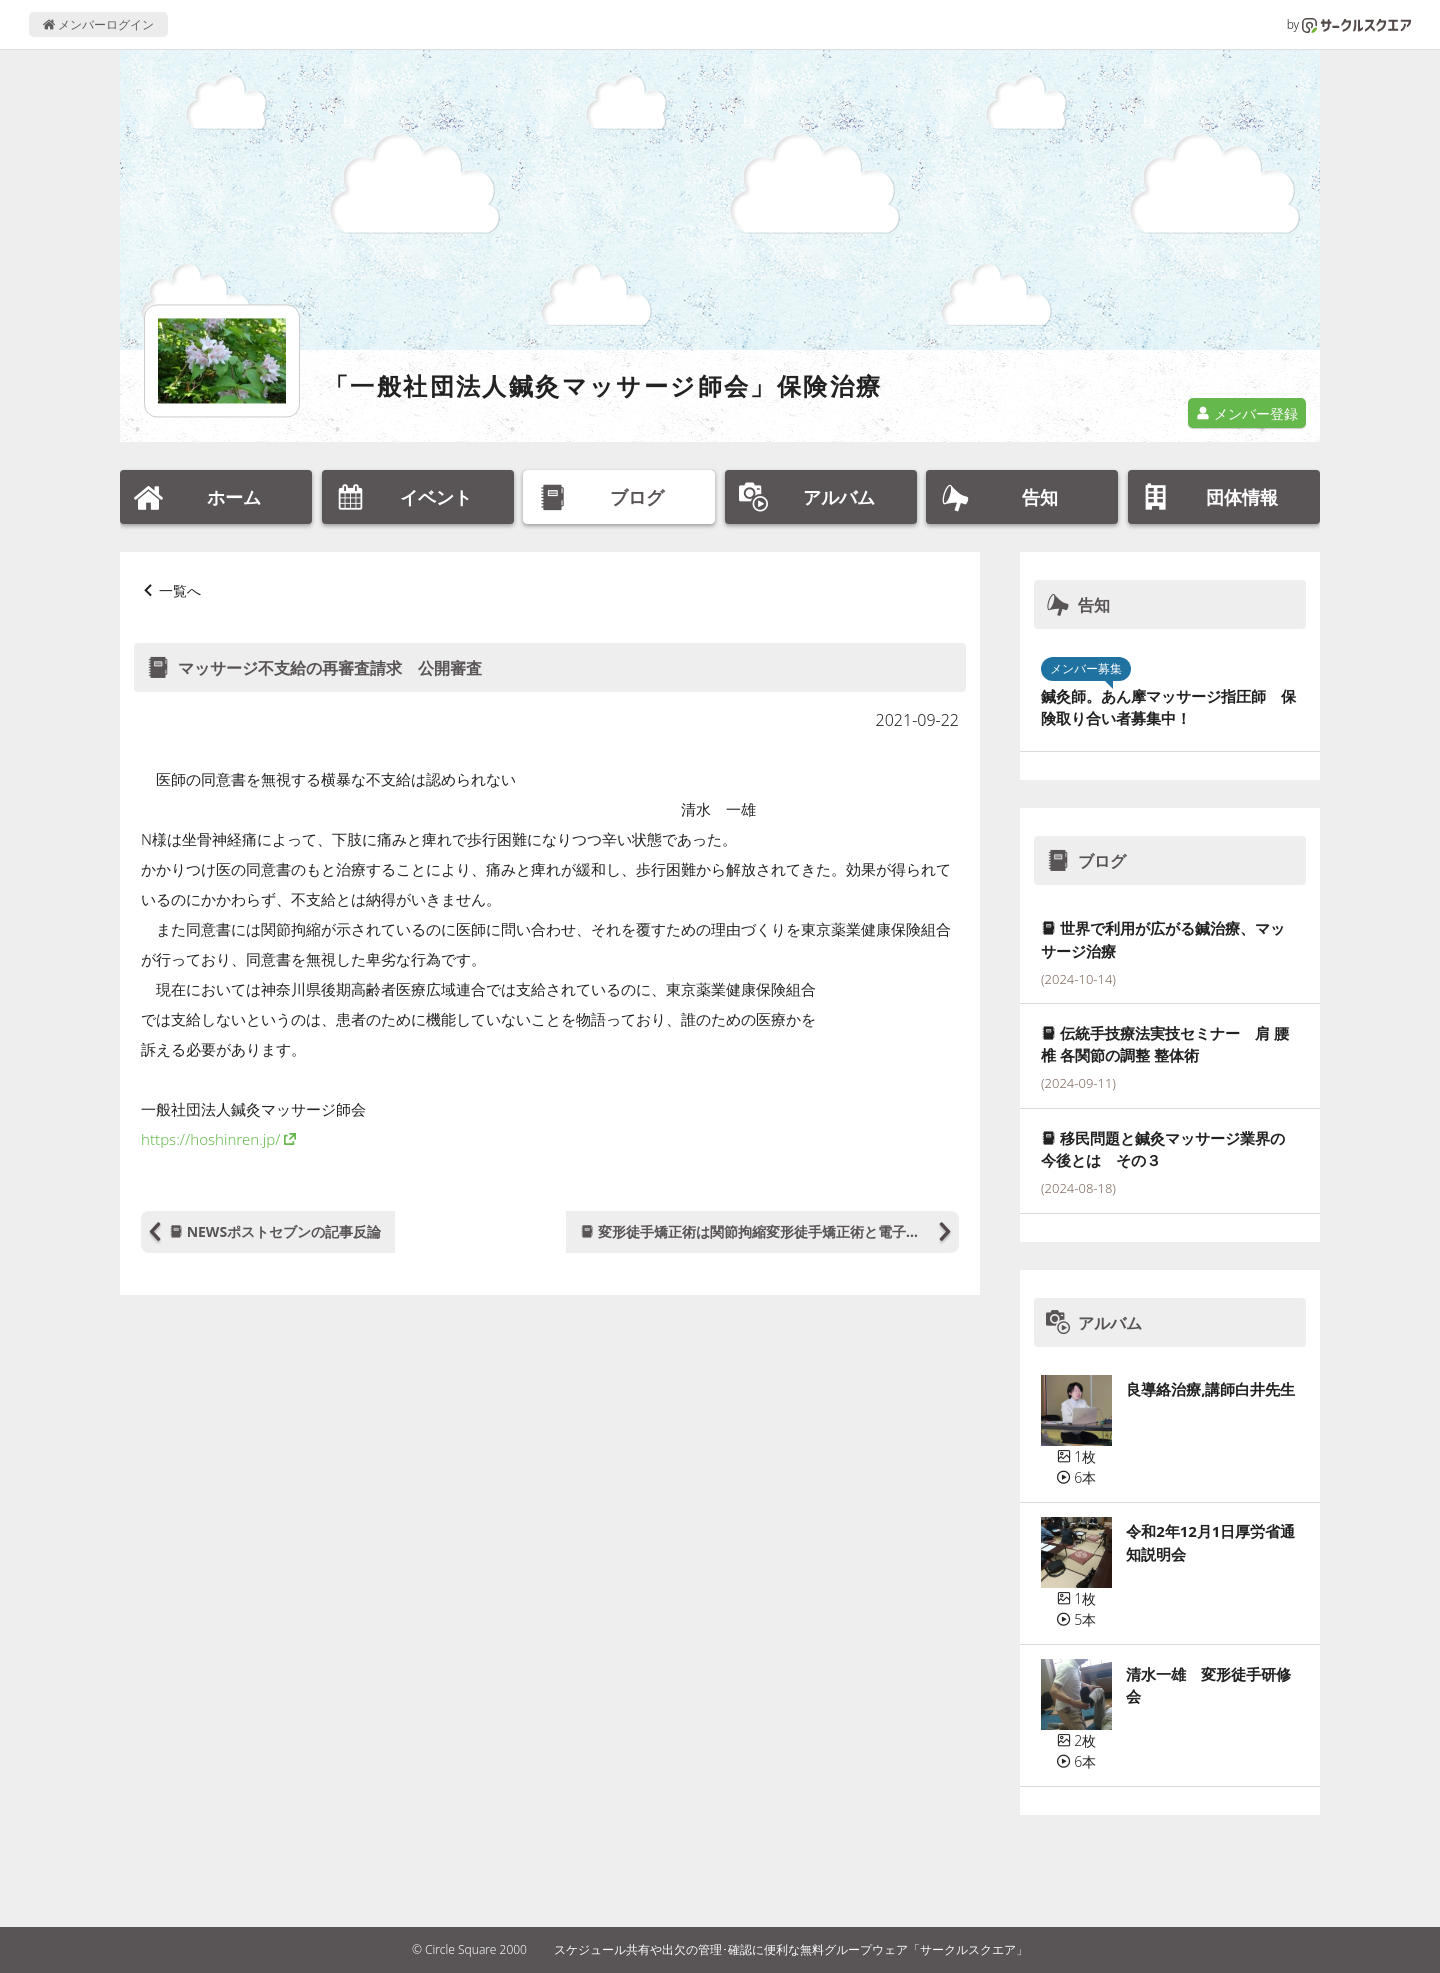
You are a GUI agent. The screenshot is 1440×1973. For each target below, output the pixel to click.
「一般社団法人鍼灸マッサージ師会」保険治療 (603, 385)
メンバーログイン (98, 24)
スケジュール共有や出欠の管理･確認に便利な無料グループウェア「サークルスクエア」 (791, 1949)
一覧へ (180, 590)
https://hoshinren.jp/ (210, 1139)
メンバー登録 (1247, 413)
